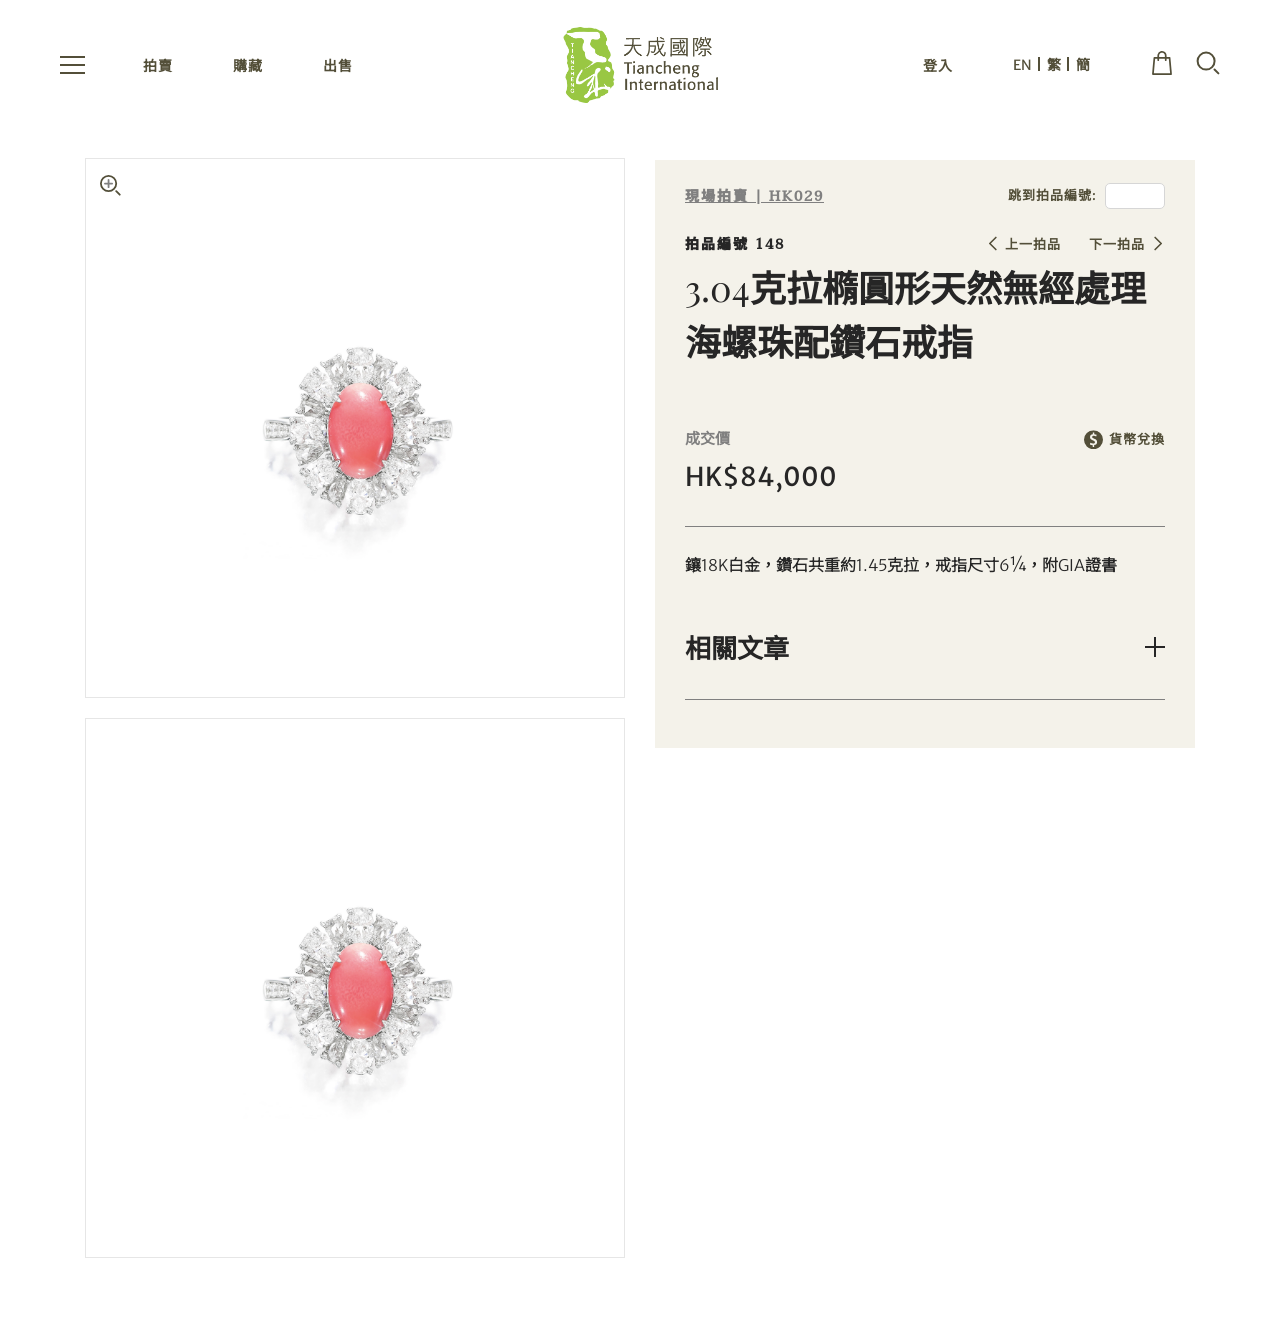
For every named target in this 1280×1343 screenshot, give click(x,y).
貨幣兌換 (1137, 439)
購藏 (248, 68)
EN (1022, 67)
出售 (338, 68)
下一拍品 (1117, 244)
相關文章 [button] (737, 647)
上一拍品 (1033, 244)
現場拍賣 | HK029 (754, 196)
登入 (938, 68)
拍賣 (158, 68)
